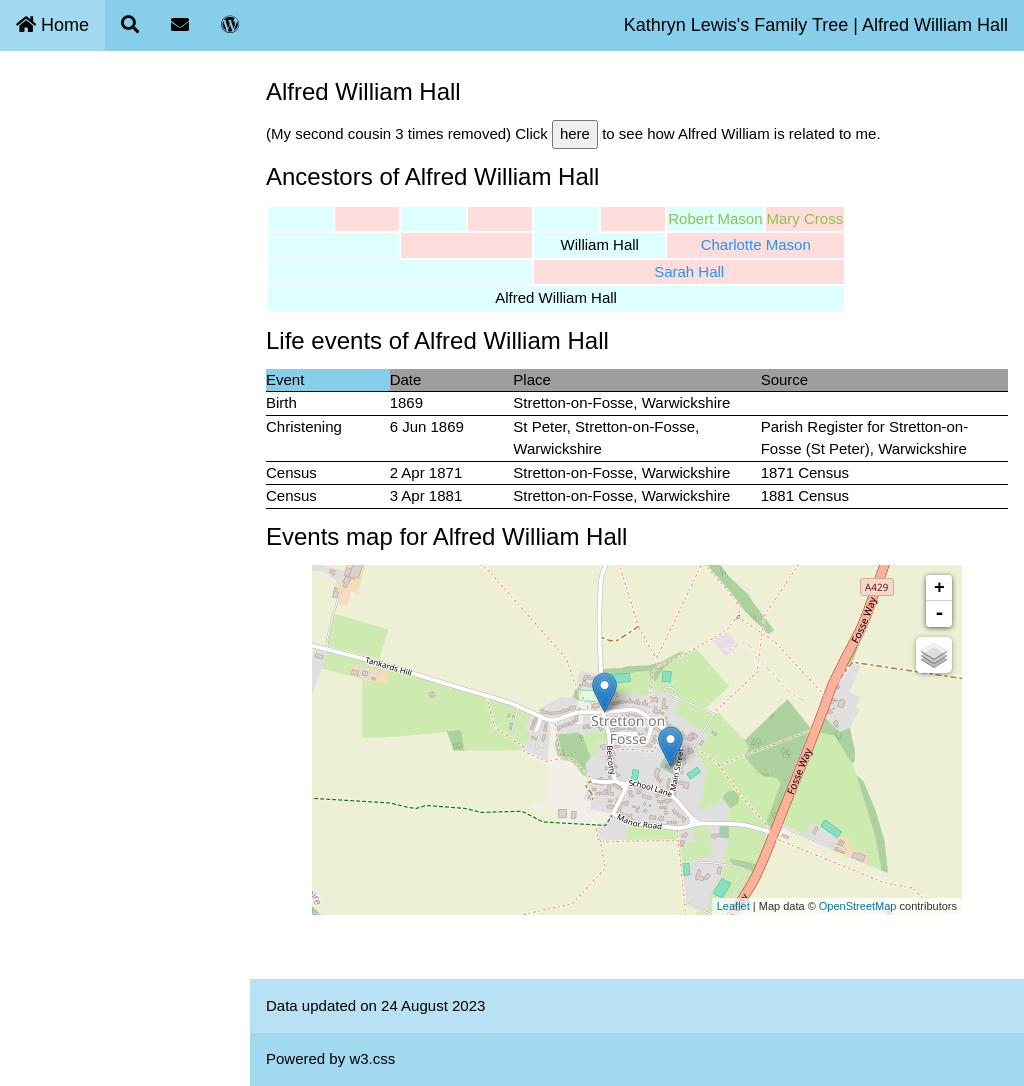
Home (52, 25)
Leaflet (733, 906)
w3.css (372, 1058)
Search (36, 147)
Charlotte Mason (756, 244)
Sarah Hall (689, 271)
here (575, 133)
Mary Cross (805, 218)
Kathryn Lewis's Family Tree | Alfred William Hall (816, 25)
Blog (27, 240)
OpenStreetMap (858, 906)
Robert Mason (715, 218)
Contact (38, 194)
